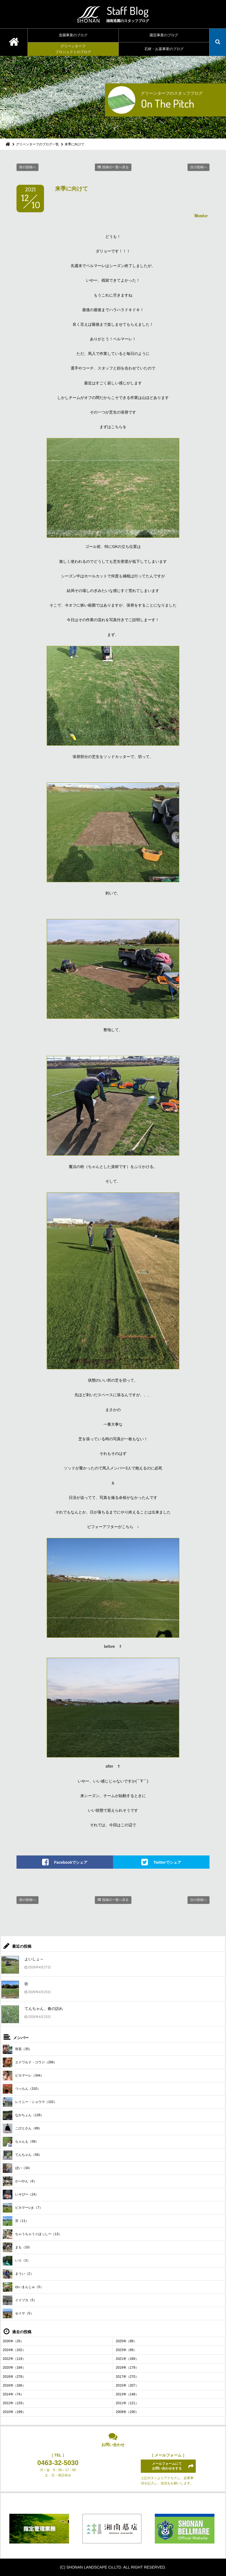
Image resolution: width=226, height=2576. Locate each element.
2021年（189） (127, 2359)
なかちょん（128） (23, 2115)
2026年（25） (13, 2341)
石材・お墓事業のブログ (164, 49)
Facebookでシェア (70, 1862)
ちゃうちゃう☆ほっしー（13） (32, 2234)
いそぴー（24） (20, 2194)
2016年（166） (14, 2385)
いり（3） (16, 2260)
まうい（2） (18, 2274)
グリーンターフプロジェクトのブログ (73, 49)
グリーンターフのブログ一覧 (37, 144)
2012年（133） (14, 2403)
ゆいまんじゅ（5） (23, 2287)
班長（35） (17, 2049)
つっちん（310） (21, 2089)
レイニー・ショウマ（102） (30, 2102)
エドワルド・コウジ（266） (30, 2062)
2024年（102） (14, 2350)
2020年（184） (14, 2368)
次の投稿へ (198, 167)
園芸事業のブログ (164, 35)
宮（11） (16, 2221)
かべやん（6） (20, 2181)
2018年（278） (14, 2377)
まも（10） (17, 2247)
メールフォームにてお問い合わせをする (167, 2466)
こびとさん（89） (22, 2128)
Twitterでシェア (167, 1862)
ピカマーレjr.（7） (23, 2208)
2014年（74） (13, 2394)
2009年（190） (127, 2412)
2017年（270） (127, 2377)
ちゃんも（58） (20, 2141)
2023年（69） (126, 2350)
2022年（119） (14, 2359)
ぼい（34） (17, 2168)
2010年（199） (14, 2412)
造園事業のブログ (73, 35)
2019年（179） (127, 2368)
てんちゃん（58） (22, 2155)
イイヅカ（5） (20, 2300)
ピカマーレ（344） (23, 2075)
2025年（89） (126, 2341)
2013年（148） (127, 2394)
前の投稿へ (27, 167)
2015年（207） (127, 2385)
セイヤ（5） (18, 2313)
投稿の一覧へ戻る (115, 167)
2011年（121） (127, 2403)
